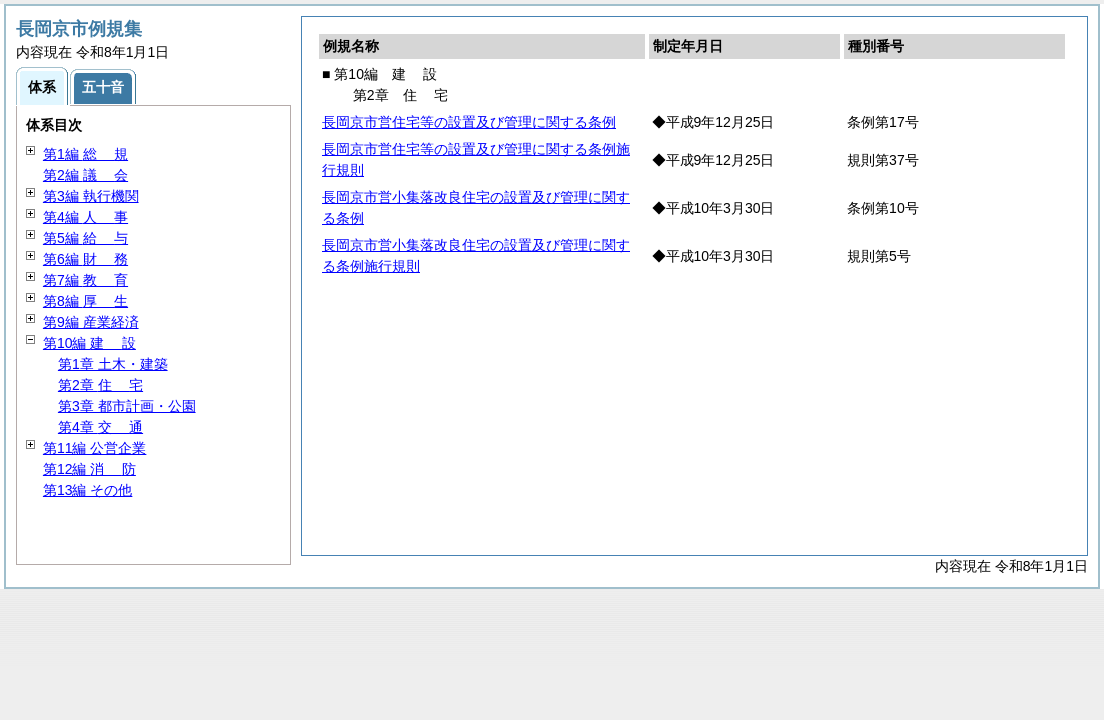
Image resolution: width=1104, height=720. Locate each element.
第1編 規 (85, 154)
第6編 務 (85, 259)
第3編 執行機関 (91, 196)
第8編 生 (85, 301)
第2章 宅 (100, 385)
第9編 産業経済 (91, 322)
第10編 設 (89, 343)
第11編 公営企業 (94, 448)
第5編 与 (85, 238)
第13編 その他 (87, 490)
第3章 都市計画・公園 (127, 406)
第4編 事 (85, 217)
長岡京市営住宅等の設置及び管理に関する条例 (469, 122)
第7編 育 (85, 280)
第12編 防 (89, 469)
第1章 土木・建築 (113, 364)
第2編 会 (85, 175)
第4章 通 (100, 427)
